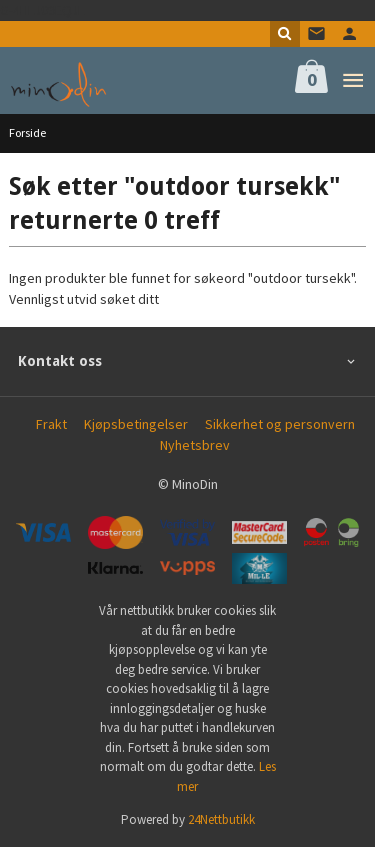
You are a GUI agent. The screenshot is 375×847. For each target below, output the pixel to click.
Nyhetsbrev (195, 445)
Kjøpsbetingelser (136, 424)
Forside (27, 132)
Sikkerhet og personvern (280, 424)
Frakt (51, 424)
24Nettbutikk (221, 819)
